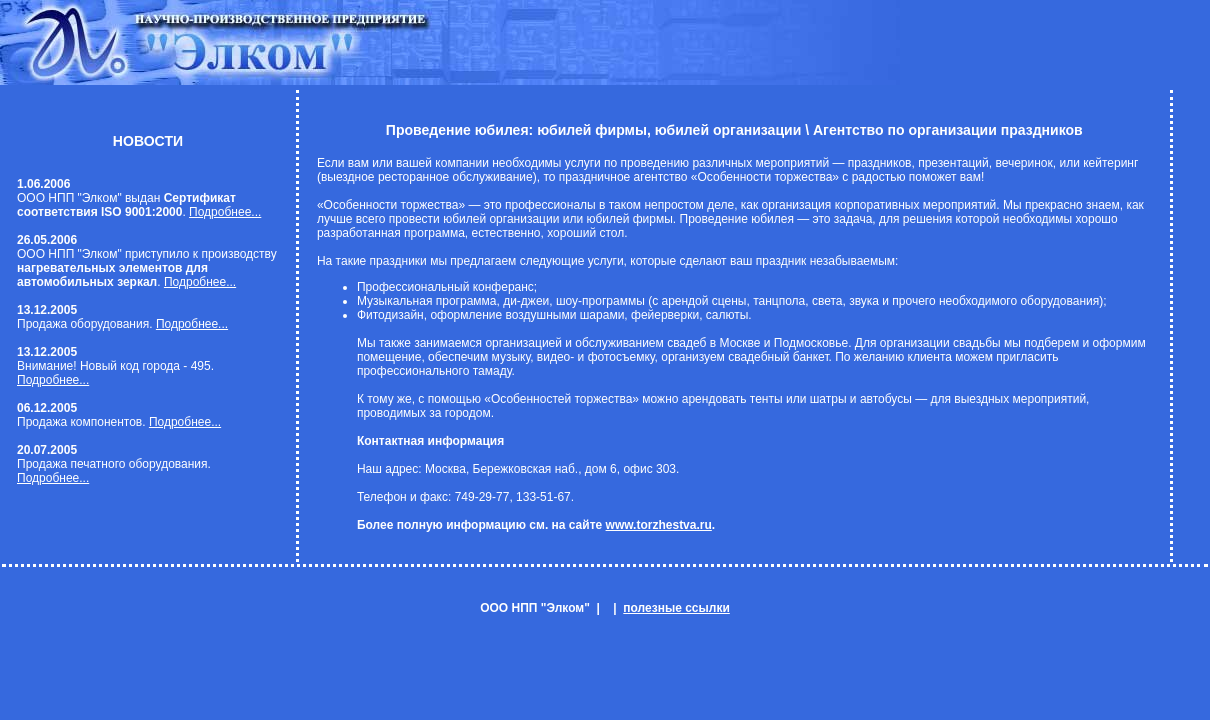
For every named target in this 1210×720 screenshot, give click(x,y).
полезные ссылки (676, 608)
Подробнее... (225, 212)
